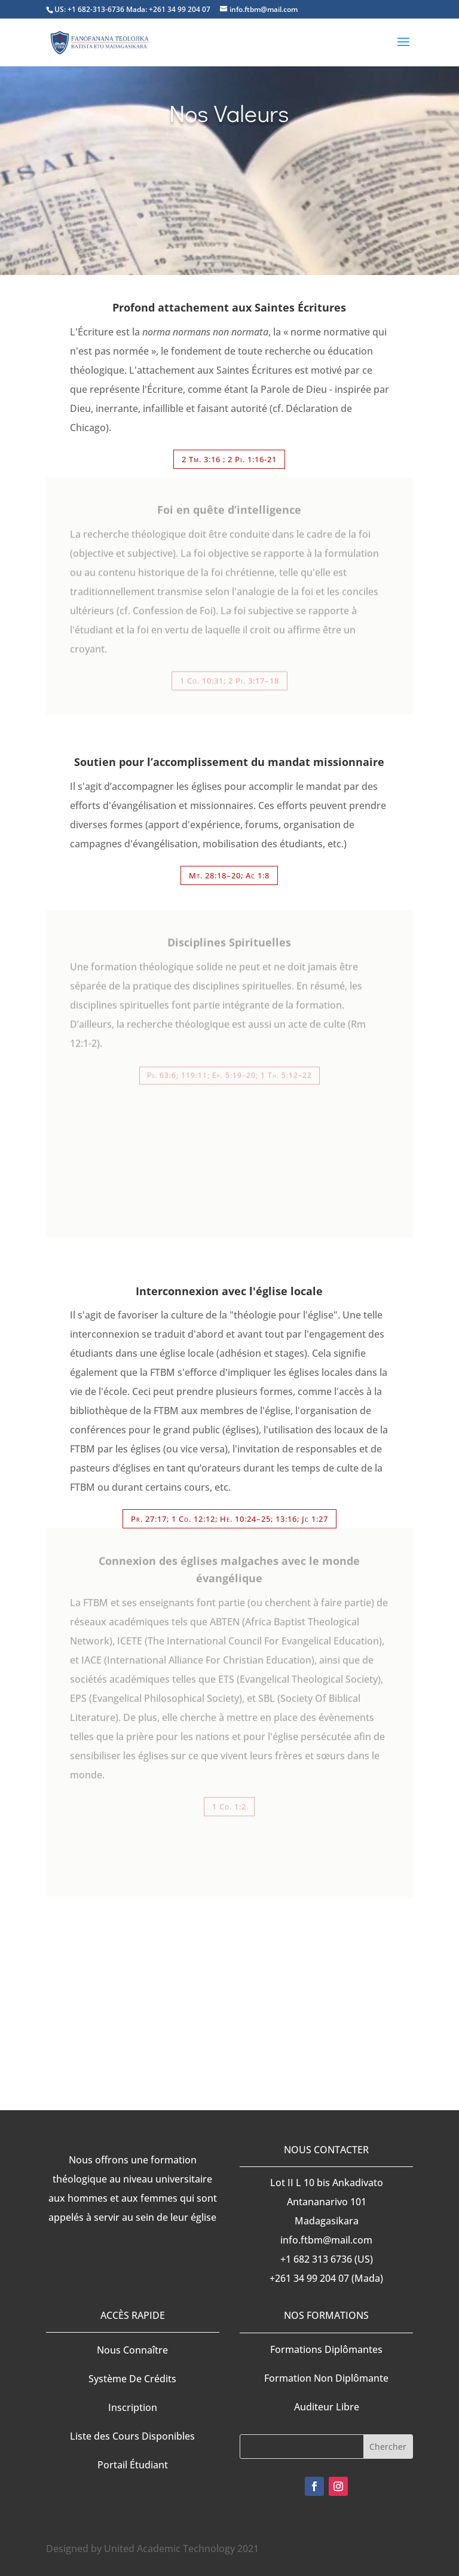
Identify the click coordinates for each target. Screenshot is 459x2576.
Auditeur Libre (326, 2406)
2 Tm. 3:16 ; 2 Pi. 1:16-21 (229, 459)
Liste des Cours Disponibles (132, 2436)
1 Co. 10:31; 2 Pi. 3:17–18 (229, 676)
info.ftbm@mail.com (326, 2240)
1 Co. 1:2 (229, 1799)
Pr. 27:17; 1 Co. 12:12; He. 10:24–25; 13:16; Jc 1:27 (229, 1518)
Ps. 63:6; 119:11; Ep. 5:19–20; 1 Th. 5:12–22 (229, 1069)
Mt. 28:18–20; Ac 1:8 (229, 875)
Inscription (132, 2407)
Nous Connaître (132, 2350)
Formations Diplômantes (326, 2349)
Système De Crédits (132, 2378)
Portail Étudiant (132, 2464)
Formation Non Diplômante (326, 2378)
